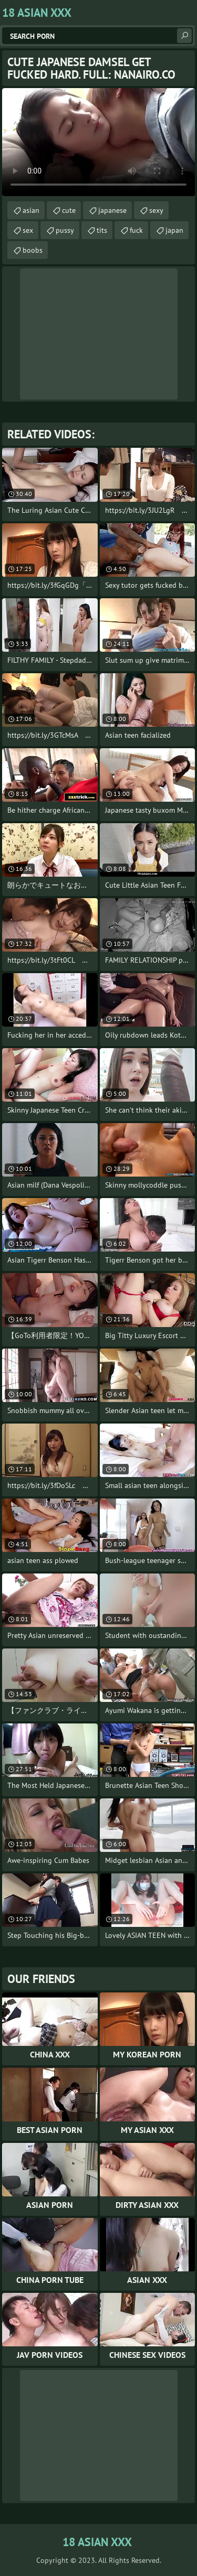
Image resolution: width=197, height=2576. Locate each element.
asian (31, 210)
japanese (112, 210)
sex (28, 230)
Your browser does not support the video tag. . (98, 142)
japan (174, 230)
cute (69, 210)
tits (102, 230)
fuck (136, 230)
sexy (156, 210)
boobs (33, 250)
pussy (65, 230)
